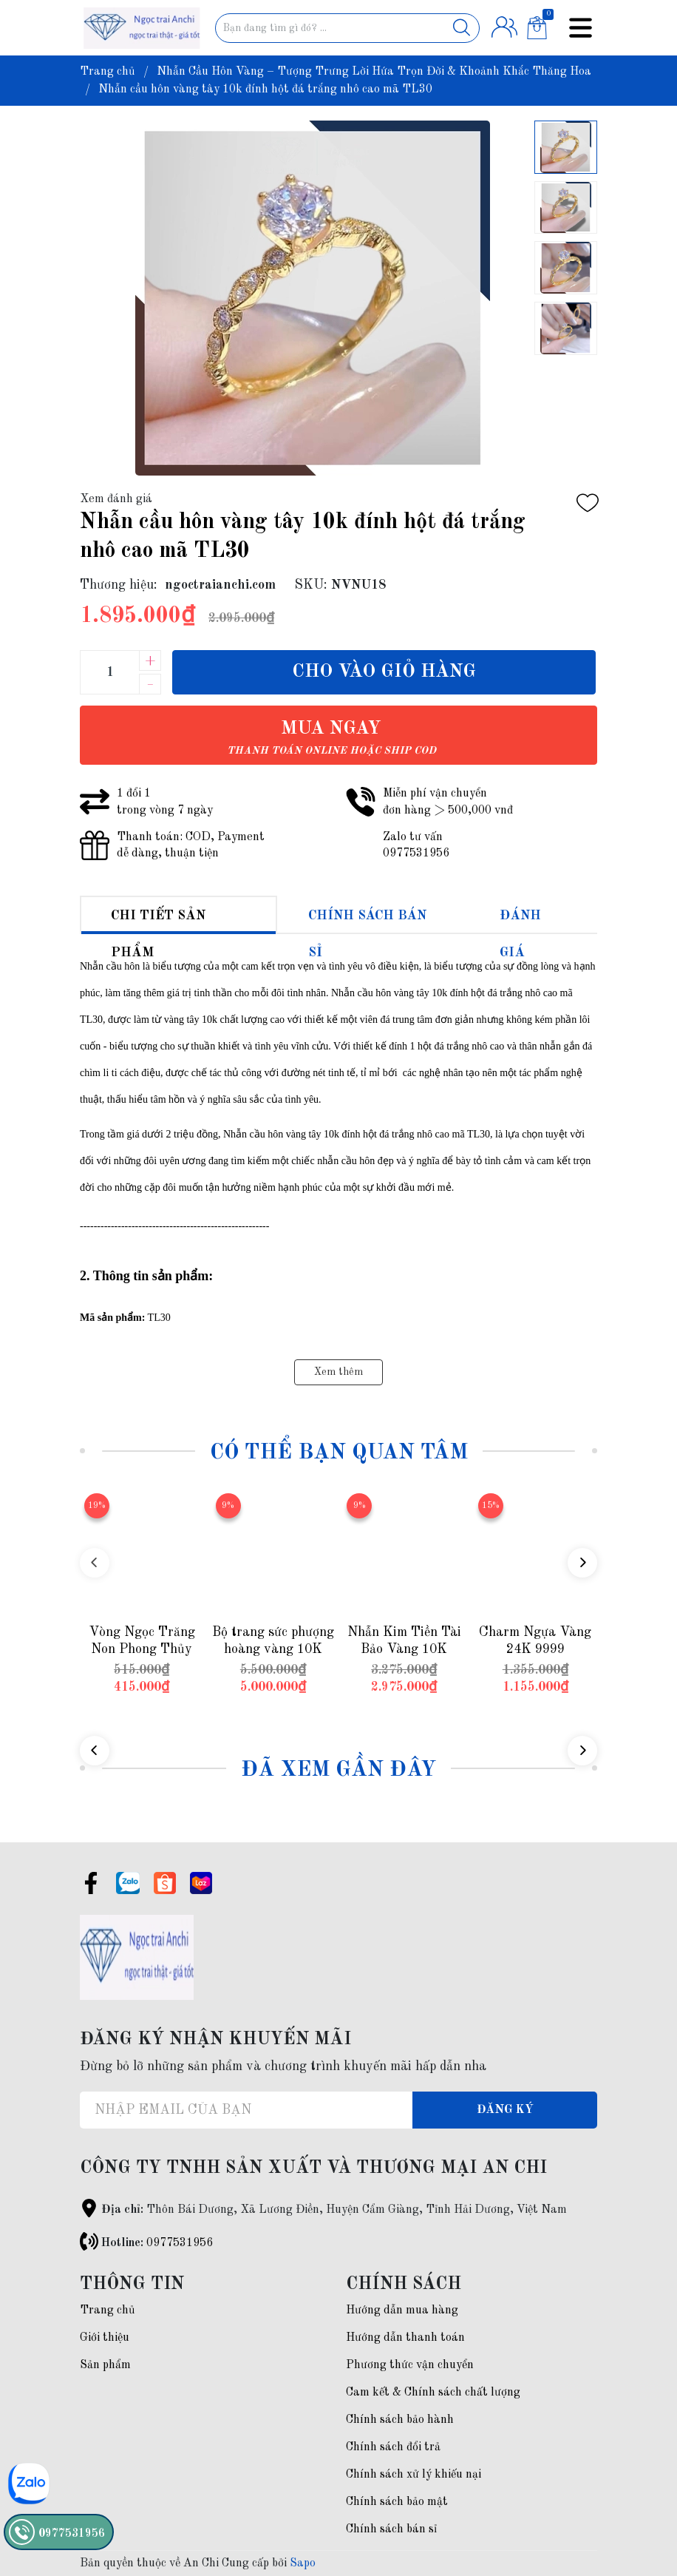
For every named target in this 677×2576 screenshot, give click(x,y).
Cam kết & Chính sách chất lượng (433, 2392)
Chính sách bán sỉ (391, 2529)
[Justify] (461, 28)
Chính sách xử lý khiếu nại (413, 2475)
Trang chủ (107, 2310)
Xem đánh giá (116, 499)
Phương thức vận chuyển (410, 2365)
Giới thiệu (104, 2338)
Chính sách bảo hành (400, 2420)
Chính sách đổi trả (393, 2447)
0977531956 (179, 2243)
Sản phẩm (105, 2365)
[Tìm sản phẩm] (347, 28)
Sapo (303, 2563)
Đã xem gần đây (338, 1770)
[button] (582, 1563)
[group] (312, 298)
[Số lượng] (109, 672)
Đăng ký (505, 2110)
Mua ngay (331, 738)
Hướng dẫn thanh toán (405, 2338)
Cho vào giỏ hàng (384, 672)
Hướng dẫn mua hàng (402, 2310)
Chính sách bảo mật (397, 2502)
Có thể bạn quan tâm (339, 1453)
